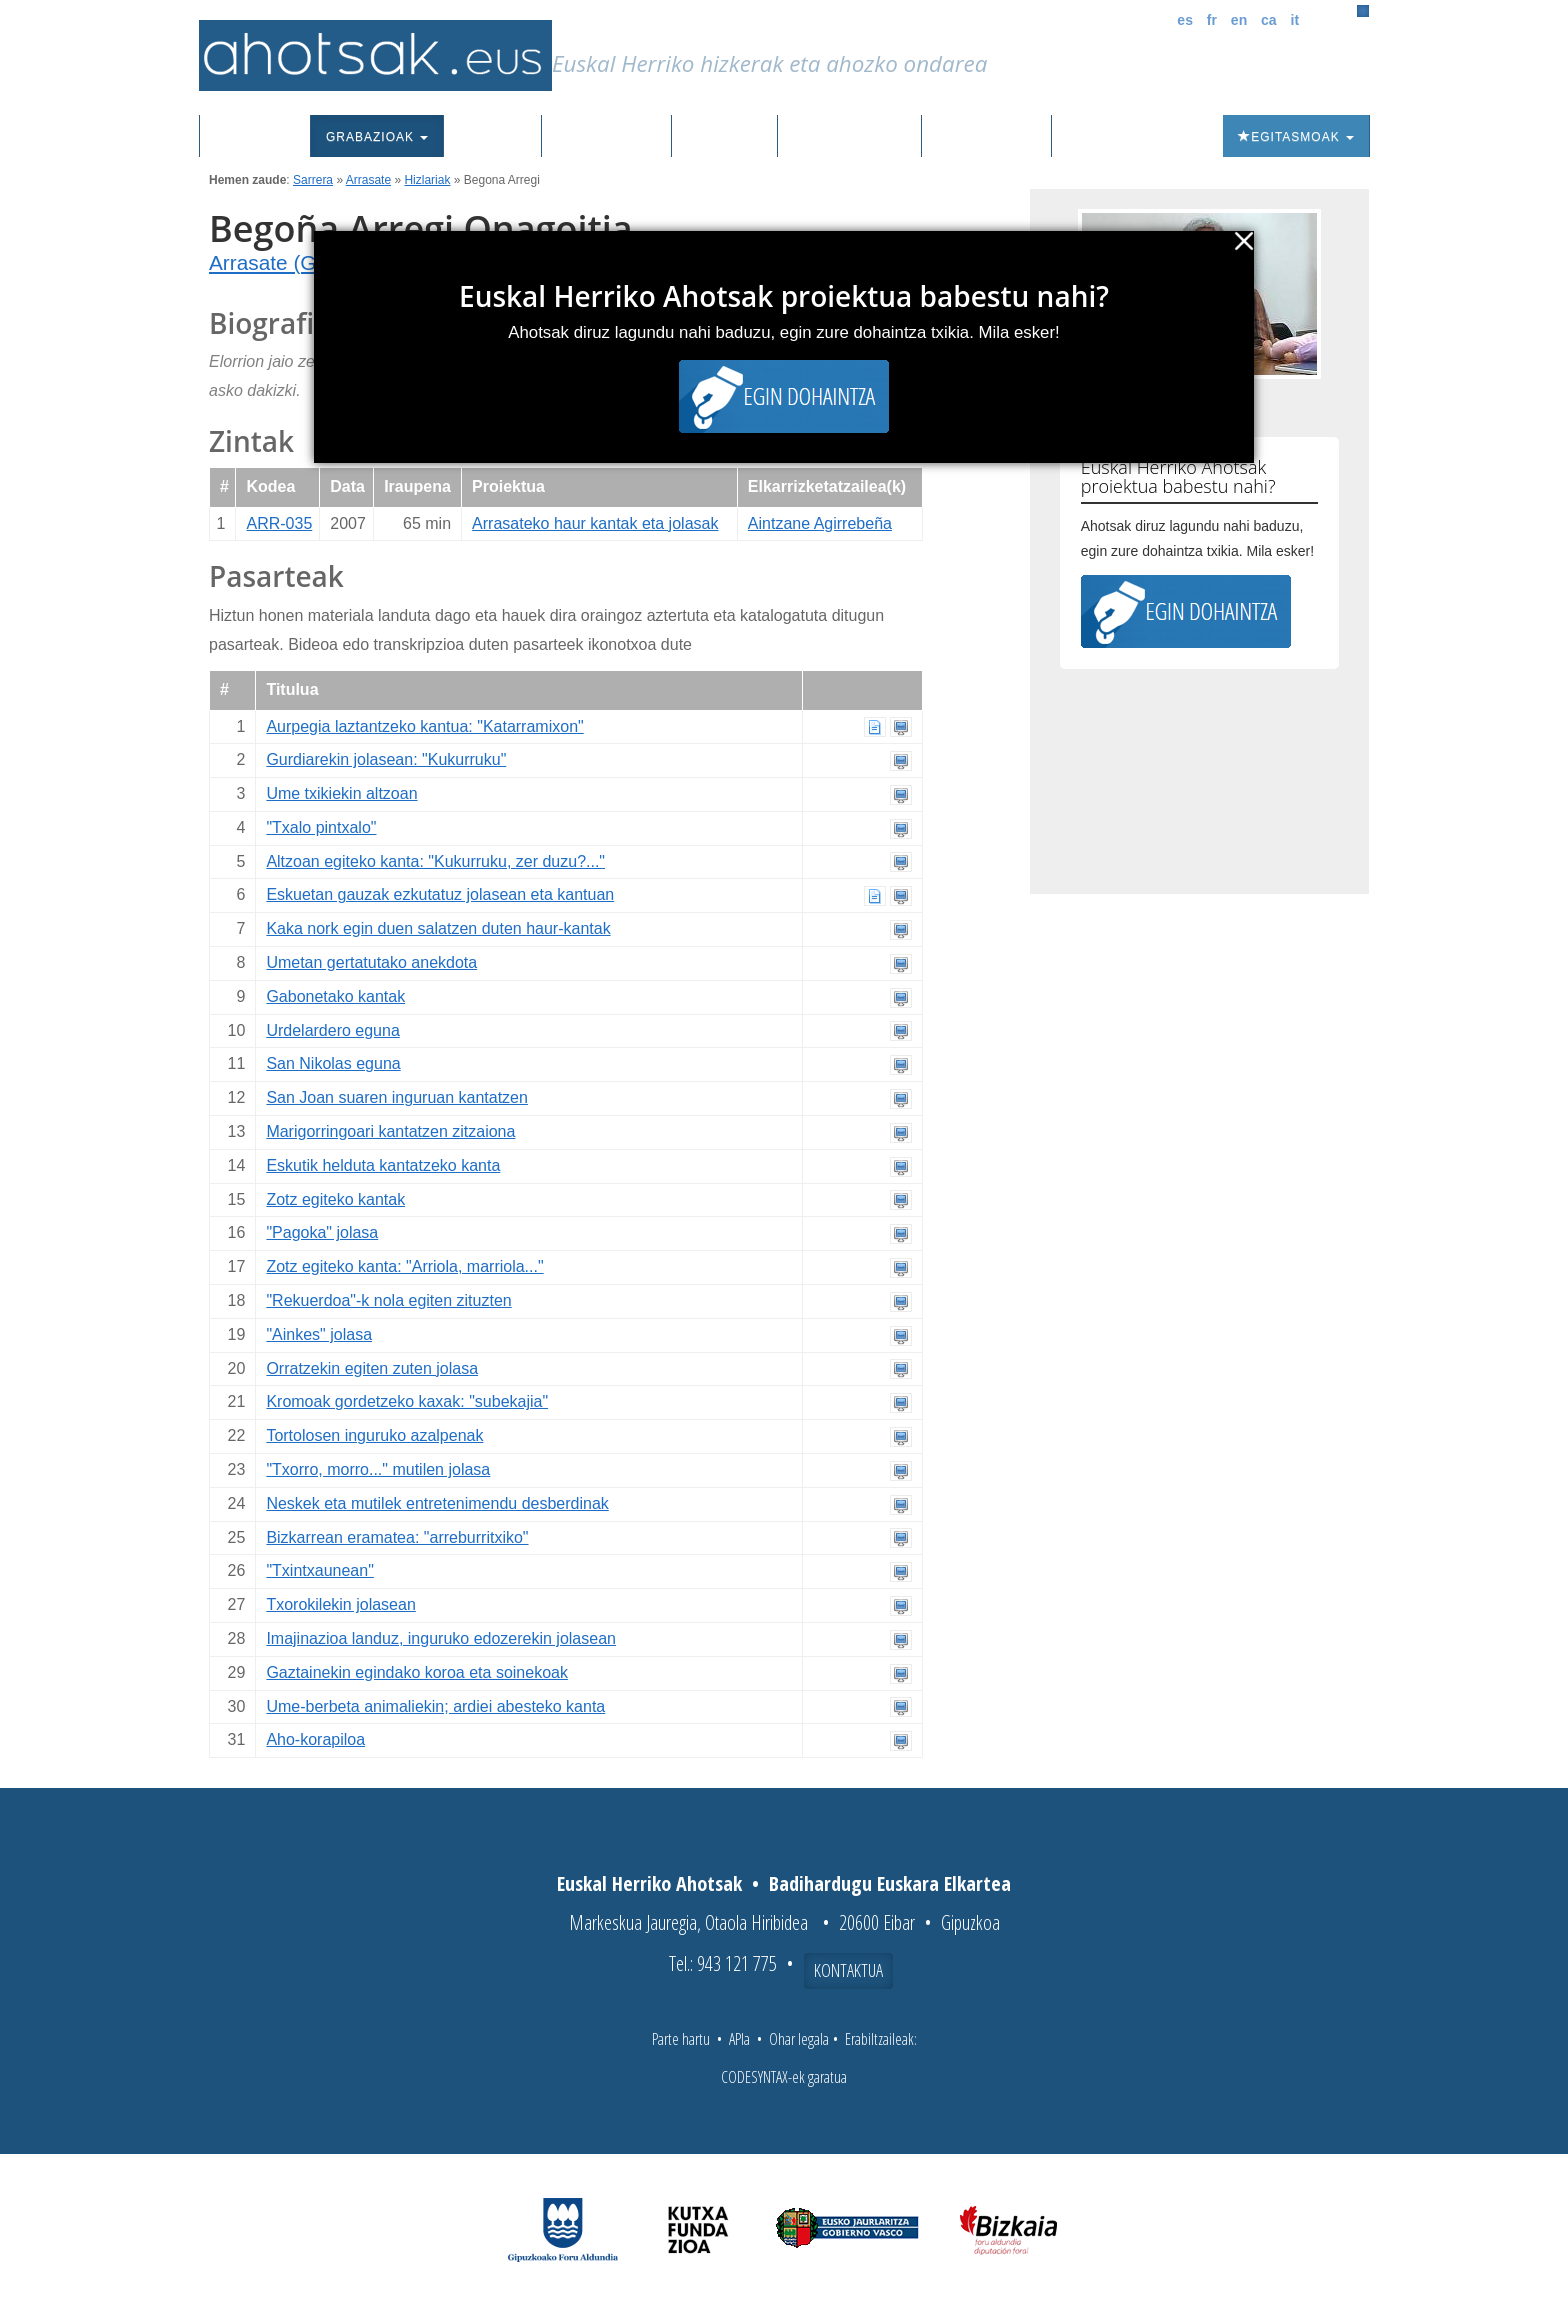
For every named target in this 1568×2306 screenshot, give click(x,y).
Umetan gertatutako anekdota (371, 962)
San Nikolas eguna (333, 1063)
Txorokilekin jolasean (340, 1604)
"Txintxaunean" (319, 1570)
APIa (739, 2039)
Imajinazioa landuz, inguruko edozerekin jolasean (441, 1638)
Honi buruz (986, 137)
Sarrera (262, 137)
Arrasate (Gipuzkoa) (302, 262)
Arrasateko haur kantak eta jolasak (595, 523)
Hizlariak (427, 180)
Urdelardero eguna (332, 1030)
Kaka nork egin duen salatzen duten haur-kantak (438, 928)
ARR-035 (279, 523)
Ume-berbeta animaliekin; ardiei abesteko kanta (435, 1706)
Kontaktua (848, 1970)
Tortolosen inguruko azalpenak (374, 1435)
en (1239, 20)
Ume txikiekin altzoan (341, 793)
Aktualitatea (849, 137)
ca (1269, 20)
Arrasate (368, 180)
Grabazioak (377, 137)
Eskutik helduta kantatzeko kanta (383, 1165)
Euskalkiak (606, 137)
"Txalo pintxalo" (321, 827)
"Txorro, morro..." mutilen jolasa (378, 1469)
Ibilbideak (724, 137)
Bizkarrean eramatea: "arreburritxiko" (397, 1537)
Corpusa (492, 137)
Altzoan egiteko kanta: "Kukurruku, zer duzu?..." (435, 861)
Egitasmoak (1296, 137)
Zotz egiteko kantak (335, 1199)
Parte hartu (681, 2039)
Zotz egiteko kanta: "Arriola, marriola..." (404, 1266)
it (1295, 20)
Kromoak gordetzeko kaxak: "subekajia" (407, 1401)
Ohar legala (799, 2039)
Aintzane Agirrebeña (820, 523)
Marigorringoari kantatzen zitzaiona (390, 1131)
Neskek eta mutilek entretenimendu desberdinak (437, 1503)
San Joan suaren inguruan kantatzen (397, 1097)
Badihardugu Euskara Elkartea (890, 1883)
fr (1212, 20)
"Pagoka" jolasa (322, 1232)
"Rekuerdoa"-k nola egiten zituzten (388, 1300)
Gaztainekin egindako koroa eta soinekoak (417, 1672)
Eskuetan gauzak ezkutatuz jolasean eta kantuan (440, 894)
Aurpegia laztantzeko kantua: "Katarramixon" (424, 726)
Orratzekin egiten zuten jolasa (372, 1368)
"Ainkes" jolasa (319, 1334)
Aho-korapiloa (315, 1739)
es (1185, 20)
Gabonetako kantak (335, 996)
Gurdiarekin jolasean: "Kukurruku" (386, 759)
